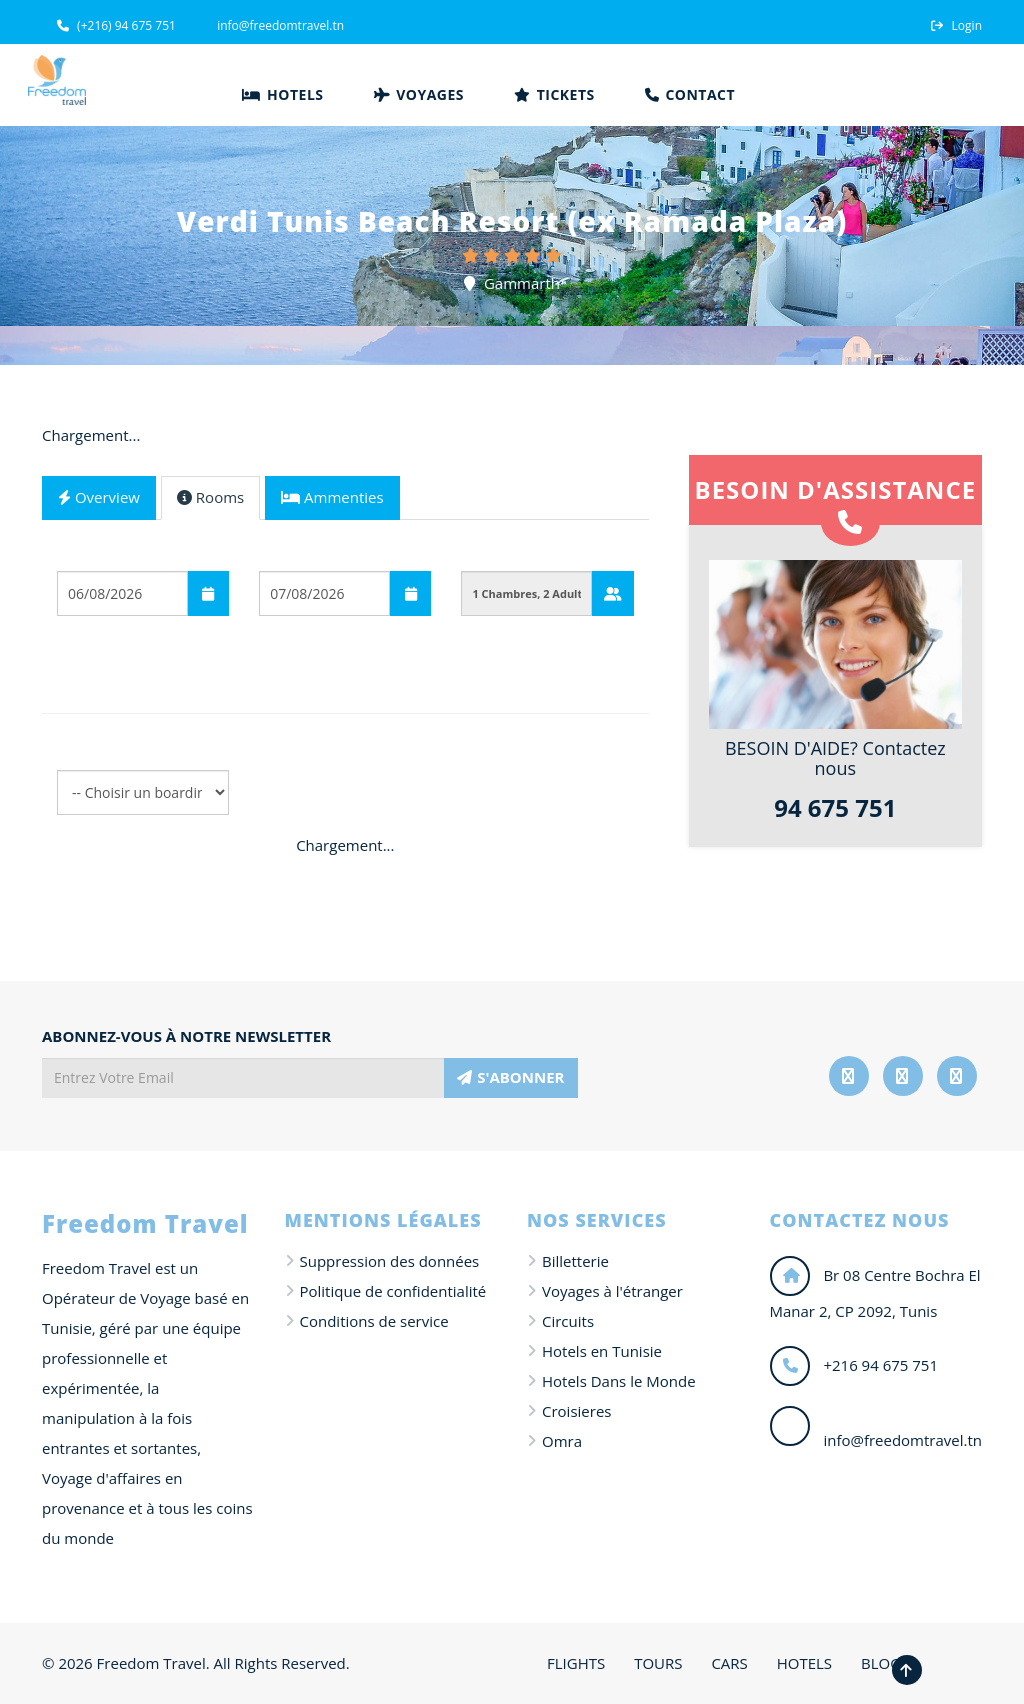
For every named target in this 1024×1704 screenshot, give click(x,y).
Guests (486, 555)
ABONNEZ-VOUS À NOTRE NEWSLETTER (186, 1036)
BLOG (881, 1663)
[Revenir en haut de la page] (907, 1670)
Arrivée (286, 555)
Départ (83, 555)
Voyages (419, 94)
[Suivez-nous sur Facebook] (849, 1076)
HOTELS (804, 1663)
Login (956, 25)
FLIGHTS (576, 1663)
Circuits (568, 1321)
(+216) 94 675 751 (116, 25)
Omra (562, 1441)
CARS (729, 1663)
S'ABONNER (510, 1077)
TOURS (658, 1663)
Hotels (282, 94)
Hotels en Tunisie (602, 1351)
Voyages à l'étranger (612, 1291)
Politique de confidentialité (393, 1291)
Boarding (91, 646)
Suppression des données (390, 1261)
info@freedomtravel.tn (279, 25)
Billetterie (575, 1261)
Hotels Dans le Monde (619, 1381)
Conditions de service (374, 1321)
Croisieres (576, 1411)
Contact (690, 94)
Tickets (554, 94)
